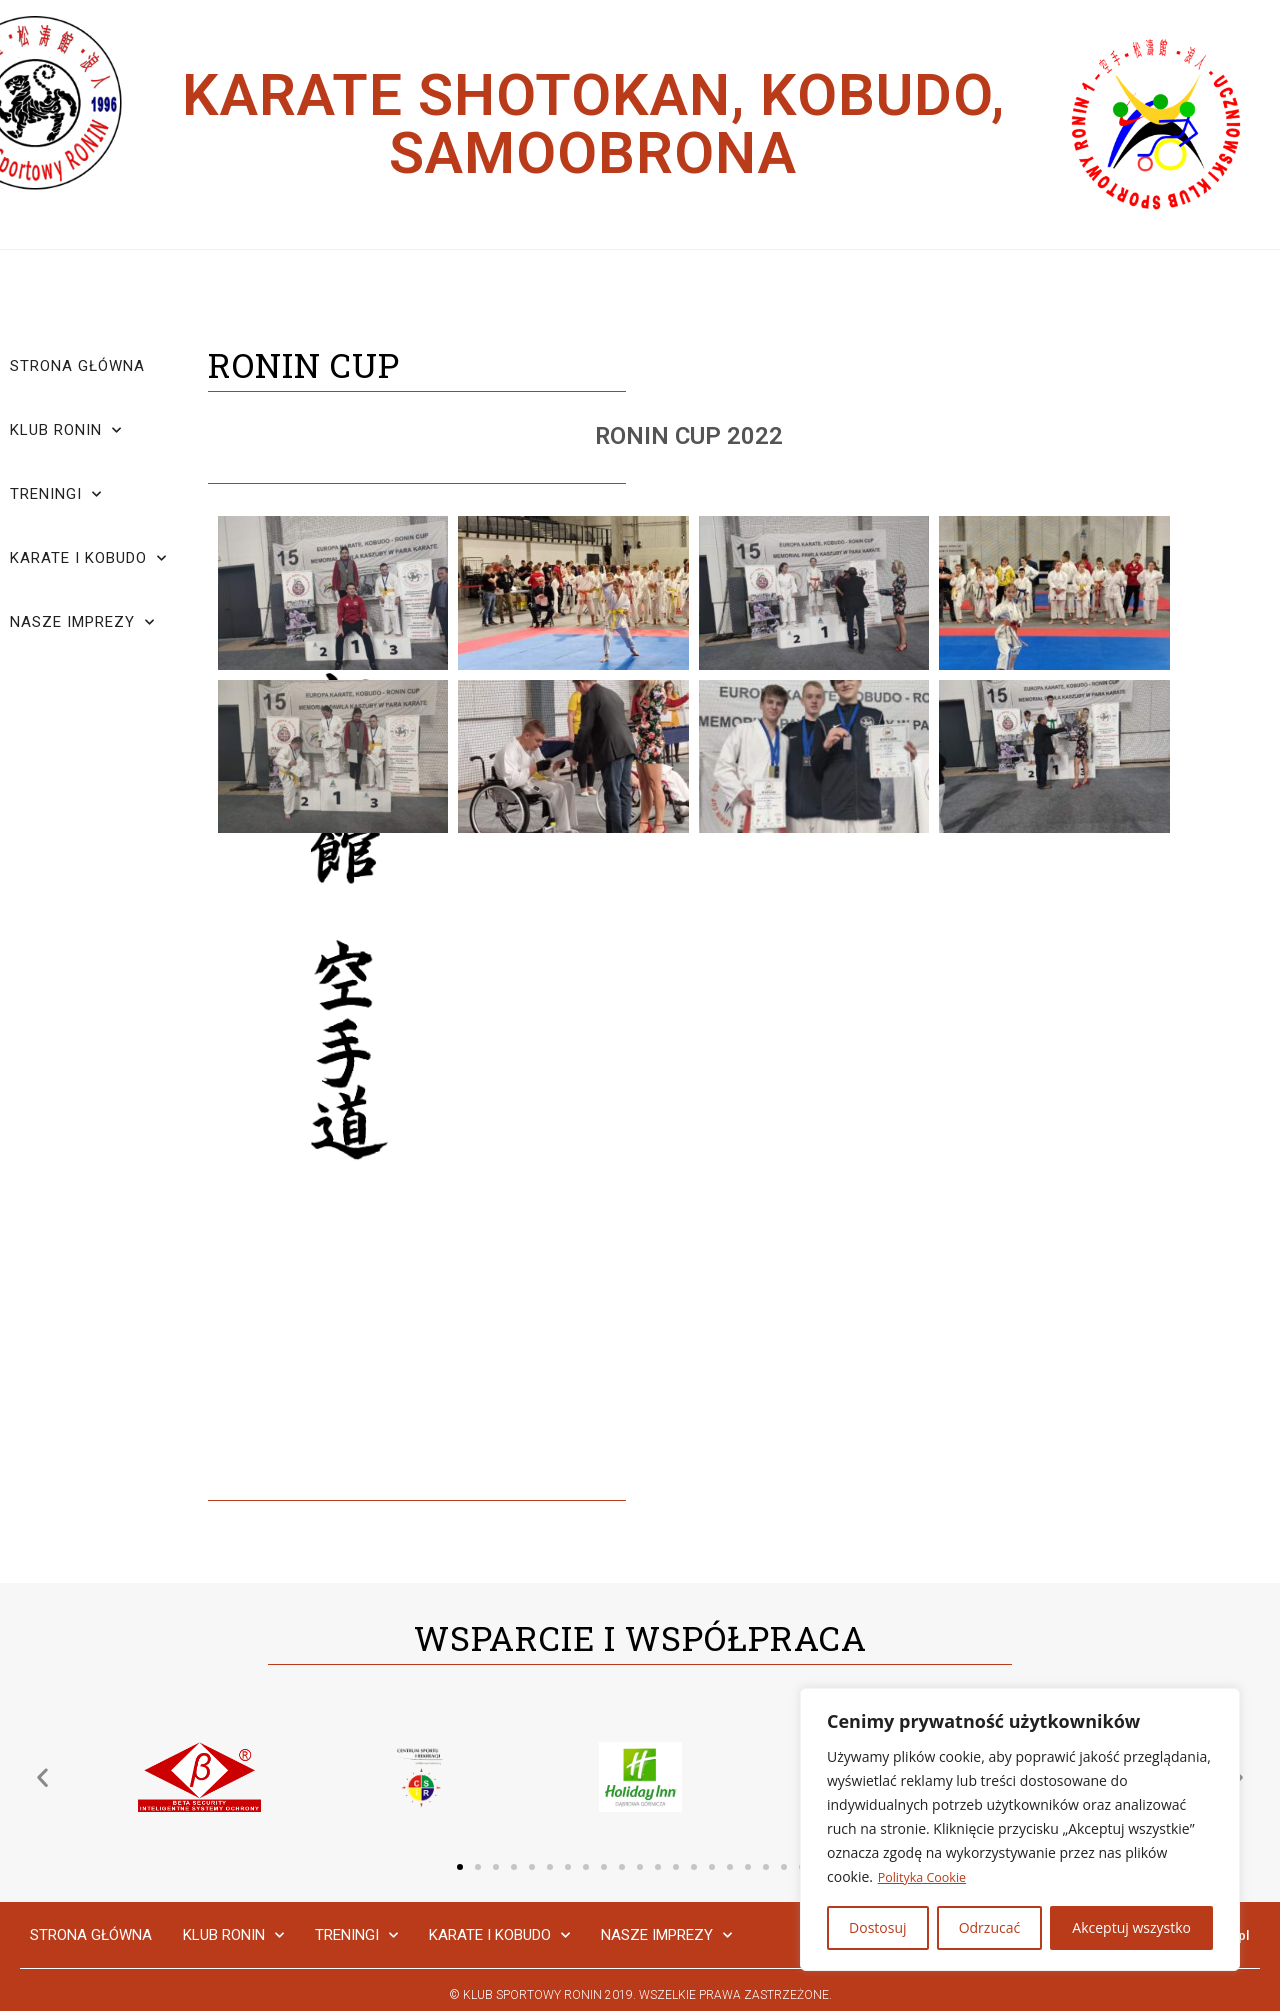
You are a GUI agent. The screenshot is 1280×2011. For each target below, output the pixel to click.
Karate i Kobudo (88, 558)
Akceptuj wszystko (1131, 1927)
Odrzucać (990, 1927)
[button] (460, 1867)
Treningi (56, 494)
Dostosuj (877, 1927)
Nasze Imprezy (82, 622)
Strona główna (77, 366)
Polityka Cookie (927, 1877)
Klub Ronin (66, 430)
